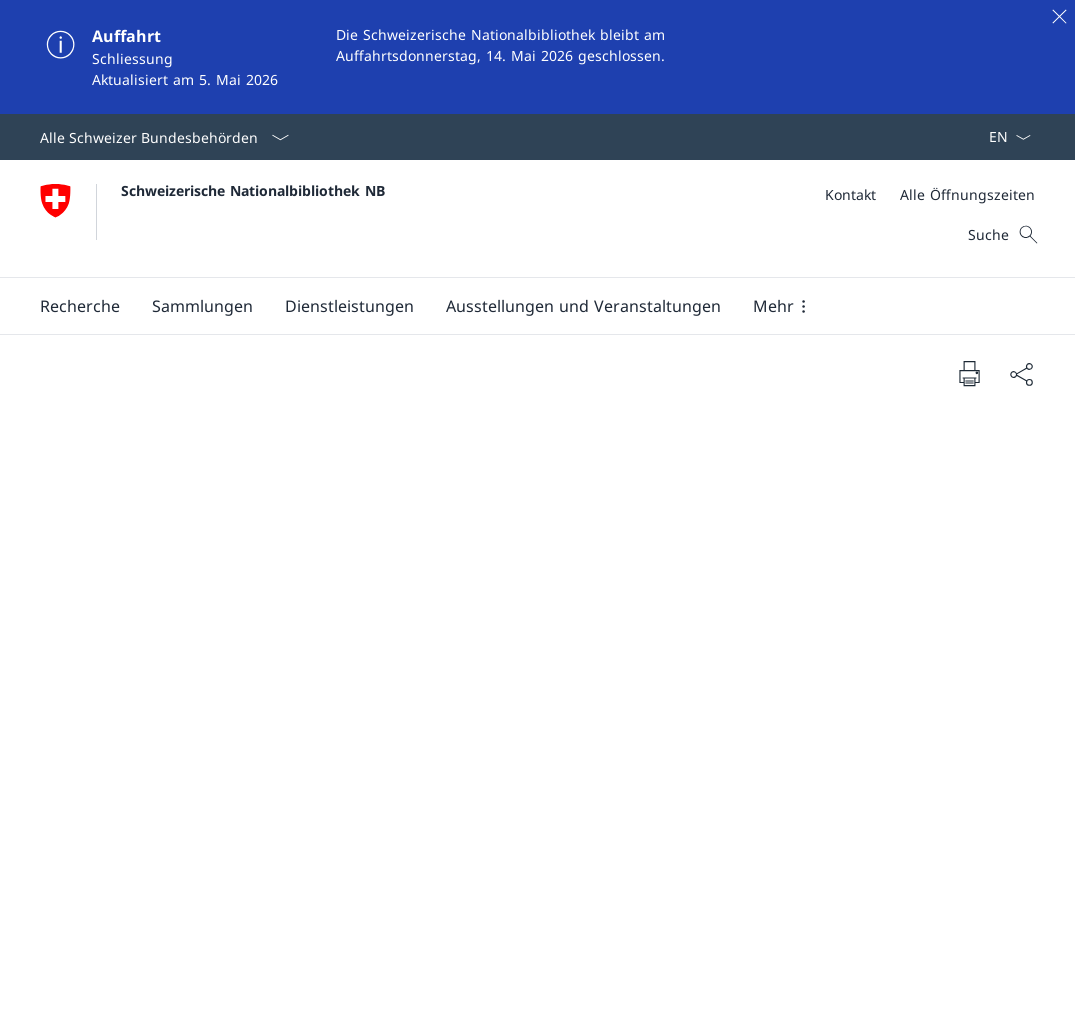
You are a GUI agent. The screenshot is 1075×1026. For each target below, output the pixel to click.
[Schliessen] (1059, 16)
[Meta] (930, 194)
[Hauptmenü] (521, 306)
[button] (80, 306)
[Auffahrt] (537, 57)
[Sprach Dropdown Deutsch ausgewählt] (1003, 137)
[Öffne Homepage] (212, 218)
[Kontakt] (850, 194)
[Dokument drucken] (969, 373)
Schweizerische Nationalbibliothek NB (253, 190)
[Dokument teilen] (1021, 374)
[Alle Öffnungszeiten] (967, 194)
